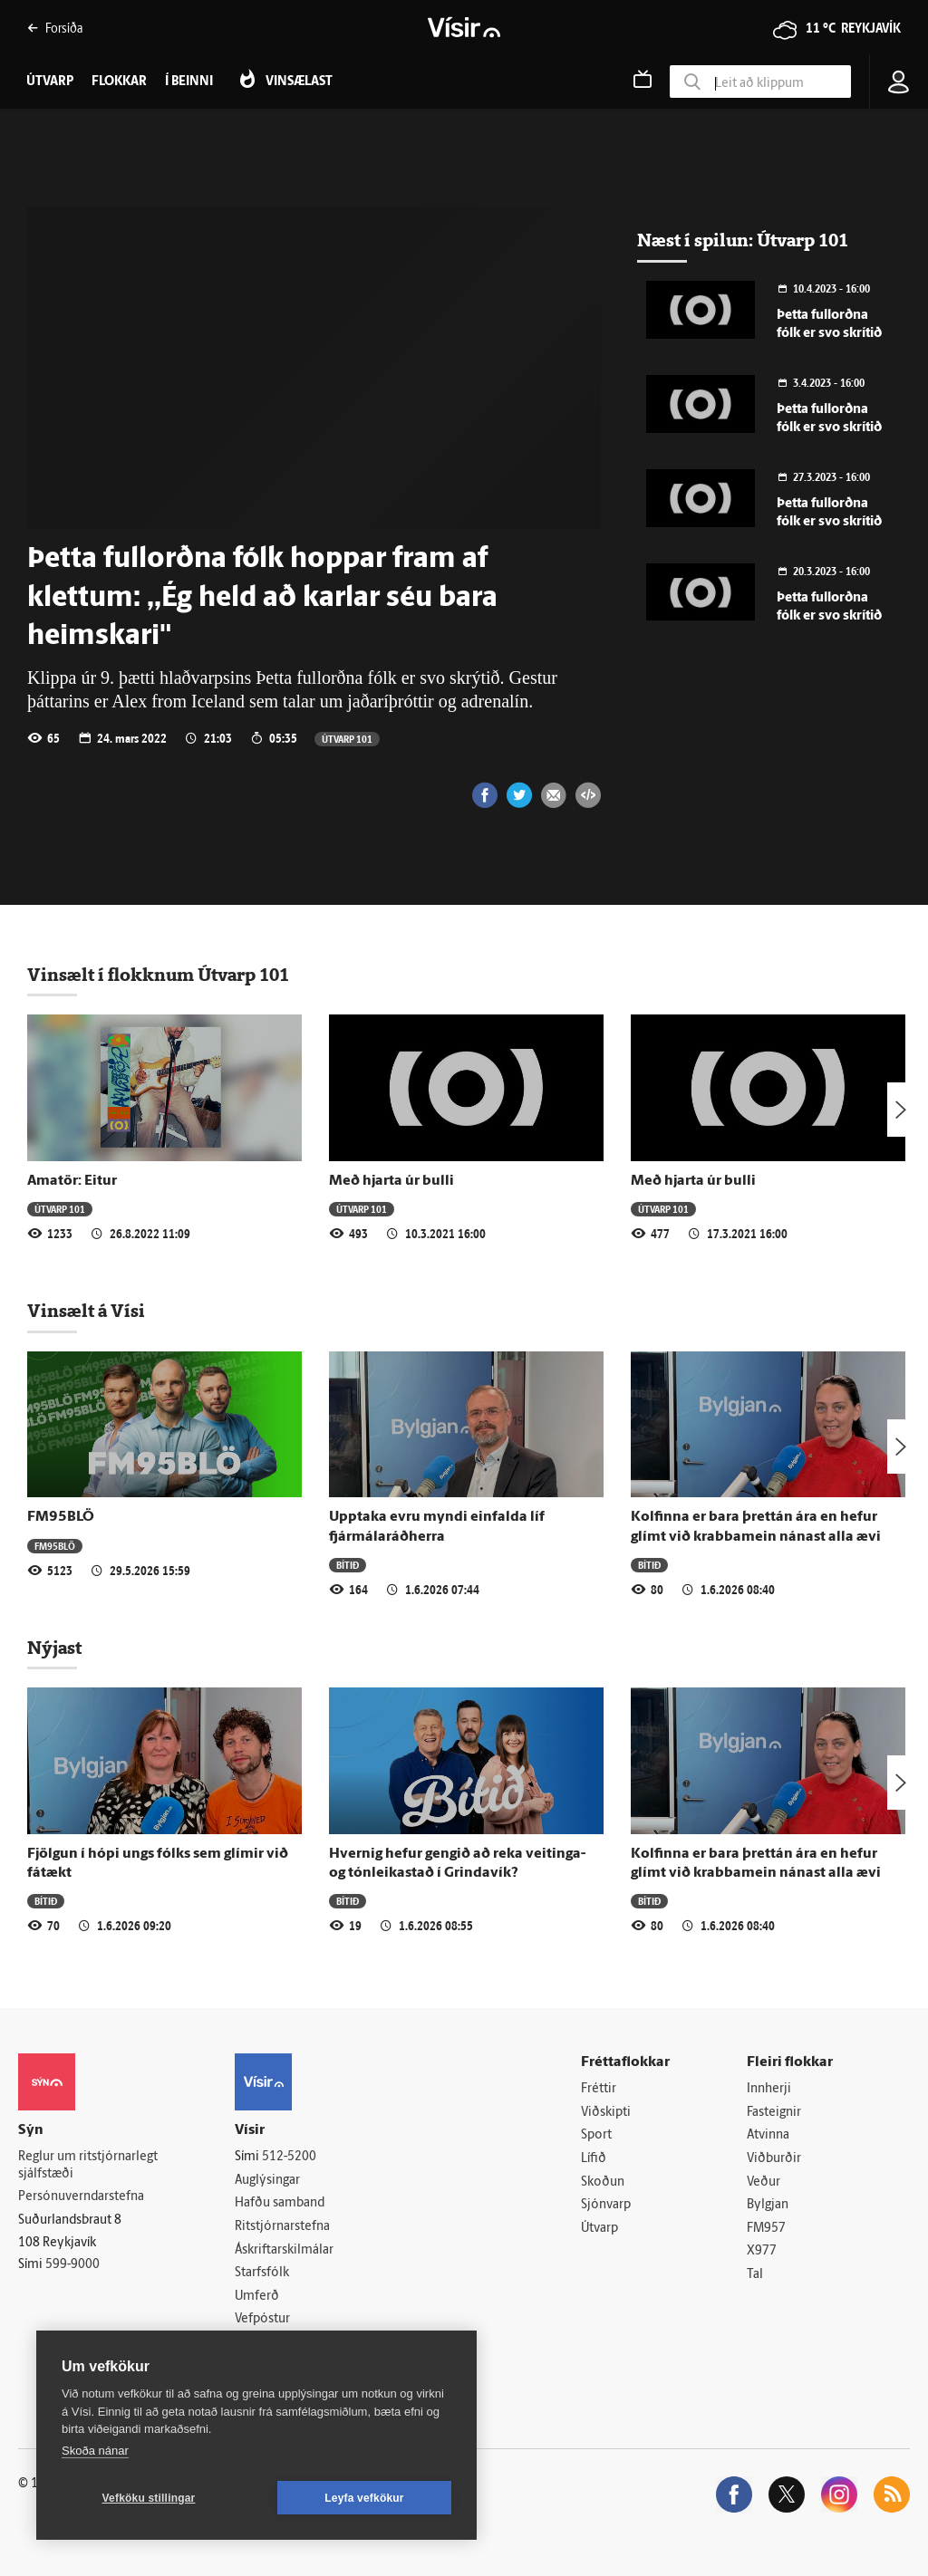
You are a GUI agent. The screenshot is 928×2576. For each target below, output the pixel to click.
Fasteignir (774, 2112)
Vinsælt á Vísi (86, 1310)
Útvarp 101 (347, 738)
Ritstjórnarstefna (282, 2227)
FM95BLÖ (60, 1517)
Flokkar (119, 82)
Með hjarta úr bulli (391, 1181)
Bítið (347, 1564)
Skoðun (602, 2182)
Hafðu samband (279, 2203)
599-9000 (72, 2265)
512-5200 (289, 2157)
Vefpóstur (262, 2319)
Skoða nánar (95, 2450)
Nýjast (54, 1647)
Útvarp (599, 2228)
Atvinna (768, 2135)
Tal (755, 2275)
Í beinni (189, 82)
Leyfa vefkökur (364, 2498)
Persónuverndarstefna (81, 2197)
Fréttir (598, 2089)
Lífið (593, 2159)
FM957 (766, 2228)
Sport (596, 2135)
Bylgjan (767, 2205)
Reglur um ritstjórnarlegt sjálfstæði (88, 2165)
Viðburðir (774, 2159)
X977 (762, 2251)
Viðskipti (606, 2112)
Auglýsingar (267, 2180)
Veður (763, 2182)
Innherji (769, 2089)
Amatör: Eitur (72, 1181)
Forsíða (54, 27)
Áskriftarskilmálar (284, 2250)
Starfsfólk (262, 2273)
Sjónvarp (606, 2205)
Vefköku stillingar (149, 2498)
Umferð (257, 2296)
